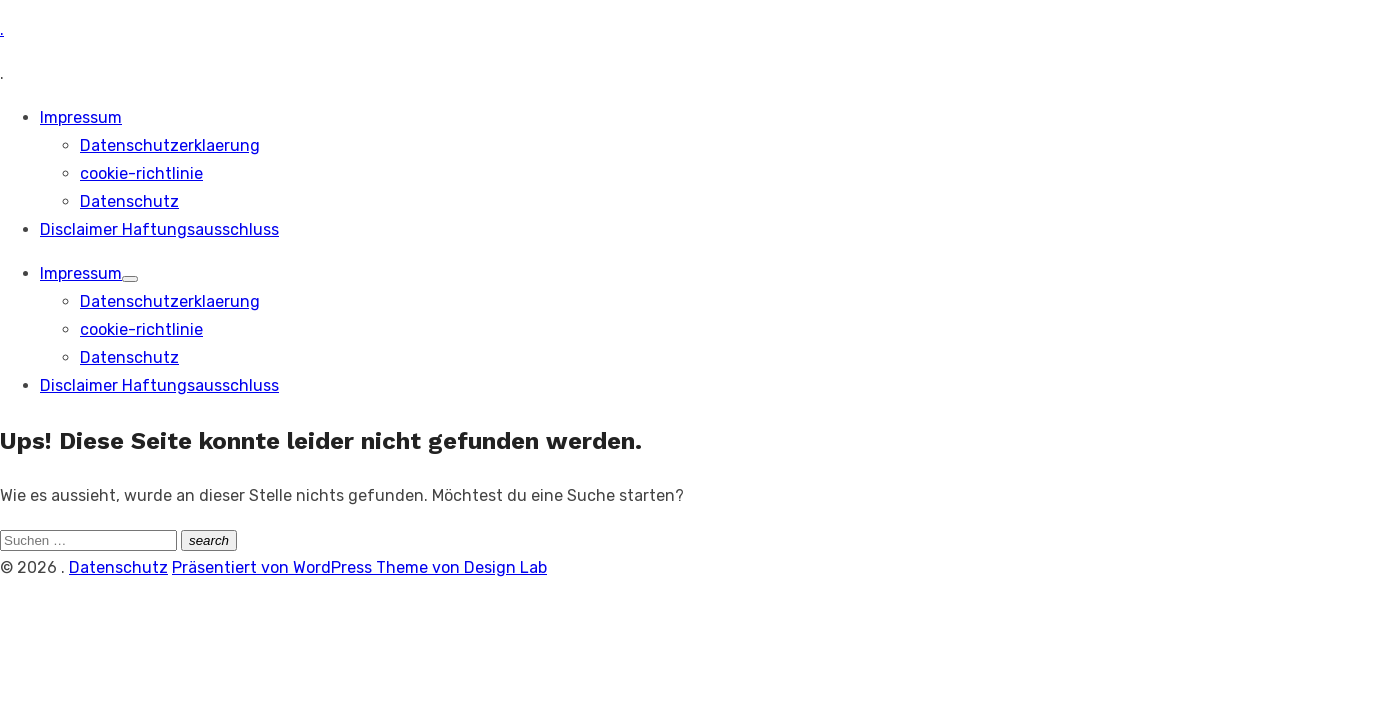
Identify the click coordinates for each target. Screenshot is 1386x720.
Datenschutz (129, 201)
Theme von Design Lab (461, 567)
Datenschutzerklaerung (170, 145)
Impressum (81, 117)
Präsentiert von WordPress (274, 567)
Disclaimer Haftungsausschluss (159, 229)
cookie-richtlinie (141, 173)
